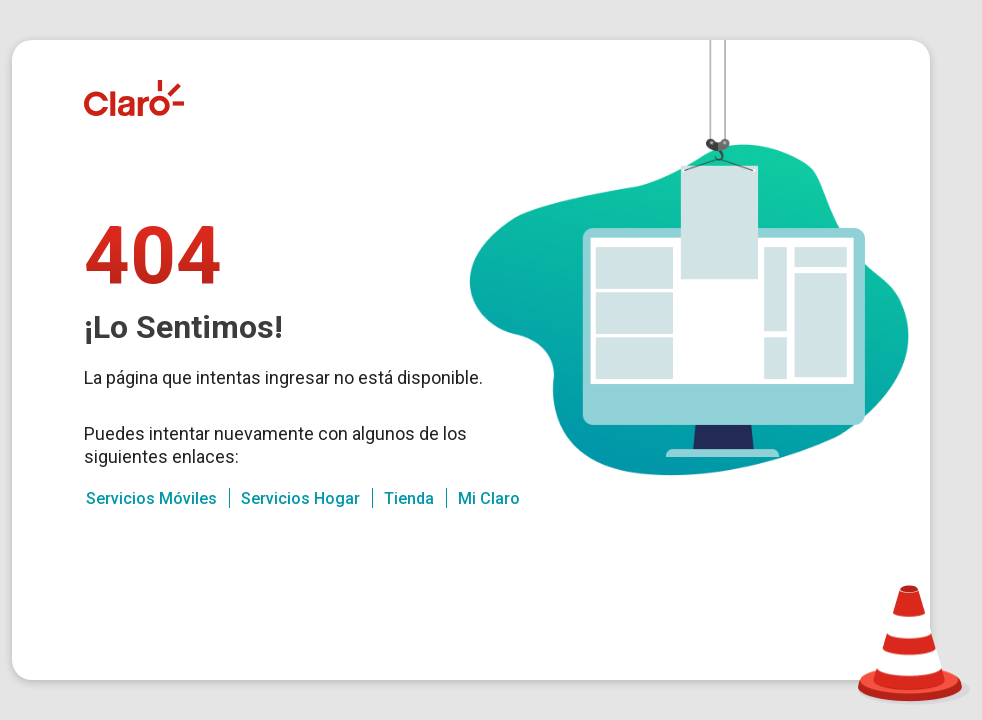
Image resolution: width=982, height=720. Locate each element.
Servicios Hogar (300, 498)
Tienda (409, 498)
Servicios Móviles (151, 498)
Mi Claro (489, 498)
